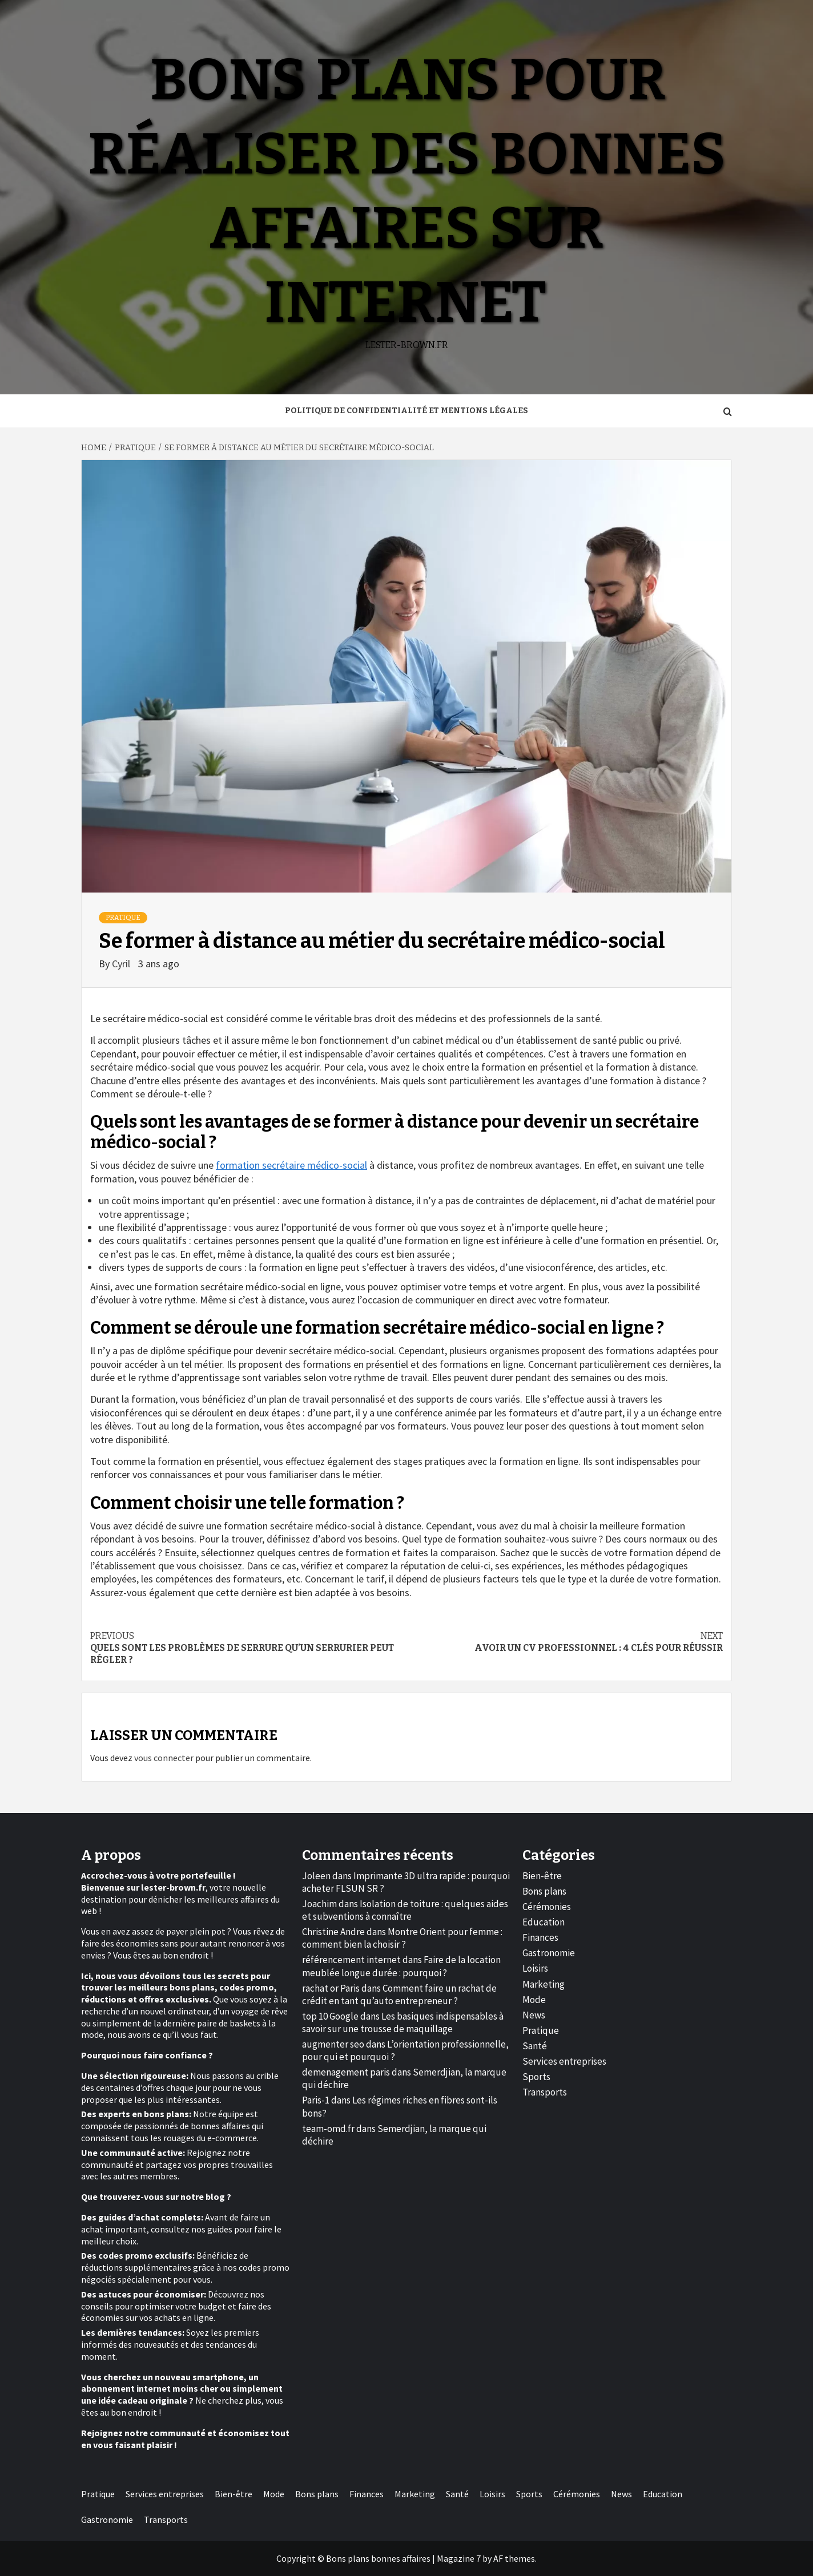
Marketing (543, 1984)
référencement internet (351, 1959)
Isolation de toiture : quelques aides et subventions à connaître (405, 1910)
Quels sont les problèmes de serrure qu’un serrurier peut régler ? (248, 1647)
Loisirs (535, 1968)
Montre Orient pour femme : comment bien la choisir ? (402, 1938)
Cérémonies (546, 1906)
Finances (540, 1937)
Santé (534, 2046)
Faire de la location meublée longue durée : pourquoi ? (401, 1966)
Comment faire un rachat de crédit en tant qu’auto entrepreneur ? (399, 1994)
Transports (544, 2092)
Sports (536, 2076)
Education (543, 1922)
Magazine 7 (459, 2558)
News (533, 2015)
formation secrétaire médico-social (291, 1165)
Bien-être (542, 1876)
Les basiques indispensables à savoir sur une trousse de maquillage (403, 2022)
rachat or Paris (331, 1988)
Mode (534, 1999)
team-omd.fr (328, 2128)
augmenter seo (333, 2044)
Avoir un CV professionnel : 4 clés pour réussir (564, 1641)
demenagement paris (346, 2072)
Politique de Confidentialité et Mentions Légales (406, 410)
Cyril (122, 963)
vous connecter (164, 1757)
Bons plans (544, 1891)
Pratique (123, 918)
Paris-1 (315, 2100)
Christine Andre (333, 1931)
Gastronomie (548, 1953)
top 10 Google (330, 2016)
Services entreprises (564, 2061)
